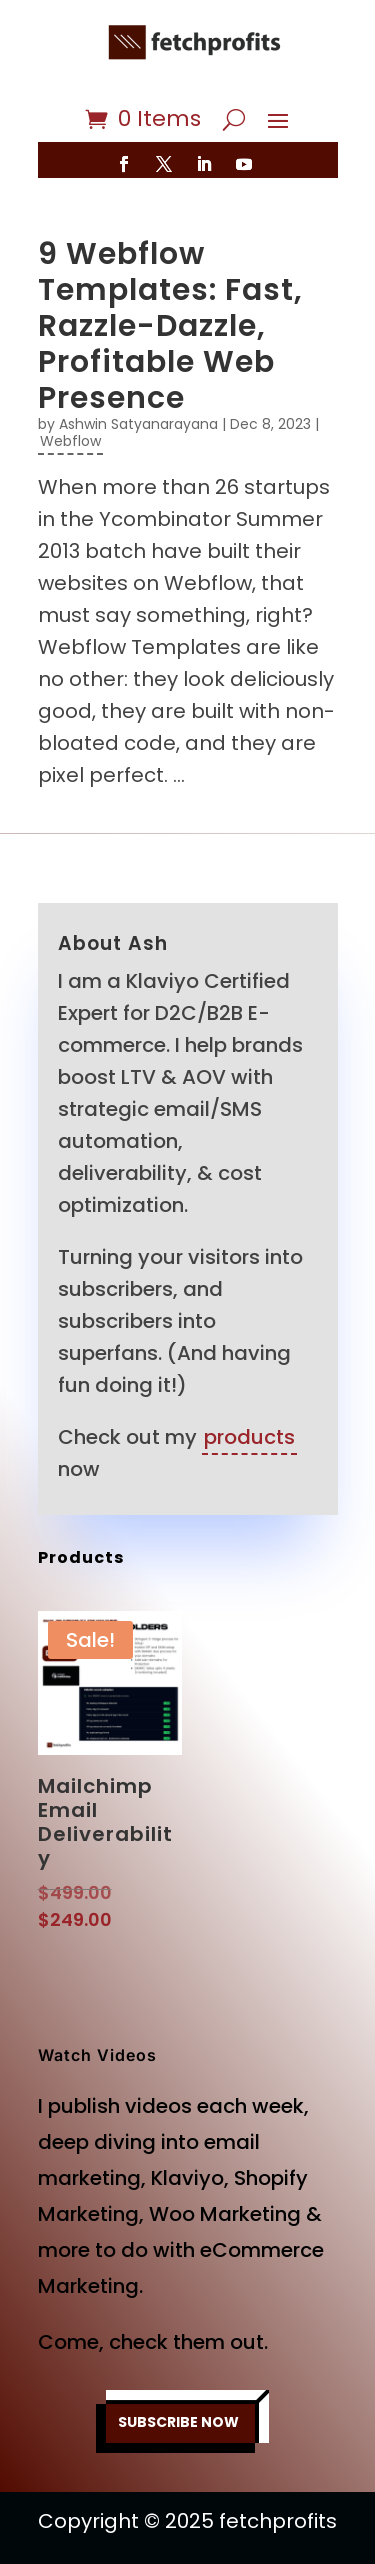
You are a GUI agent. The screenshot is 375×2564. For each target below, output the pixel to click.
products (249, 1437)
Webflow (70, 441)
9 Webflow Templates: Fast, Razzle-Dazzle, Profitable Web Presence (170, 326)
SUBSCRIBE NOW (178, 2422)
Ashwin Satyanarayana (138, 424)
